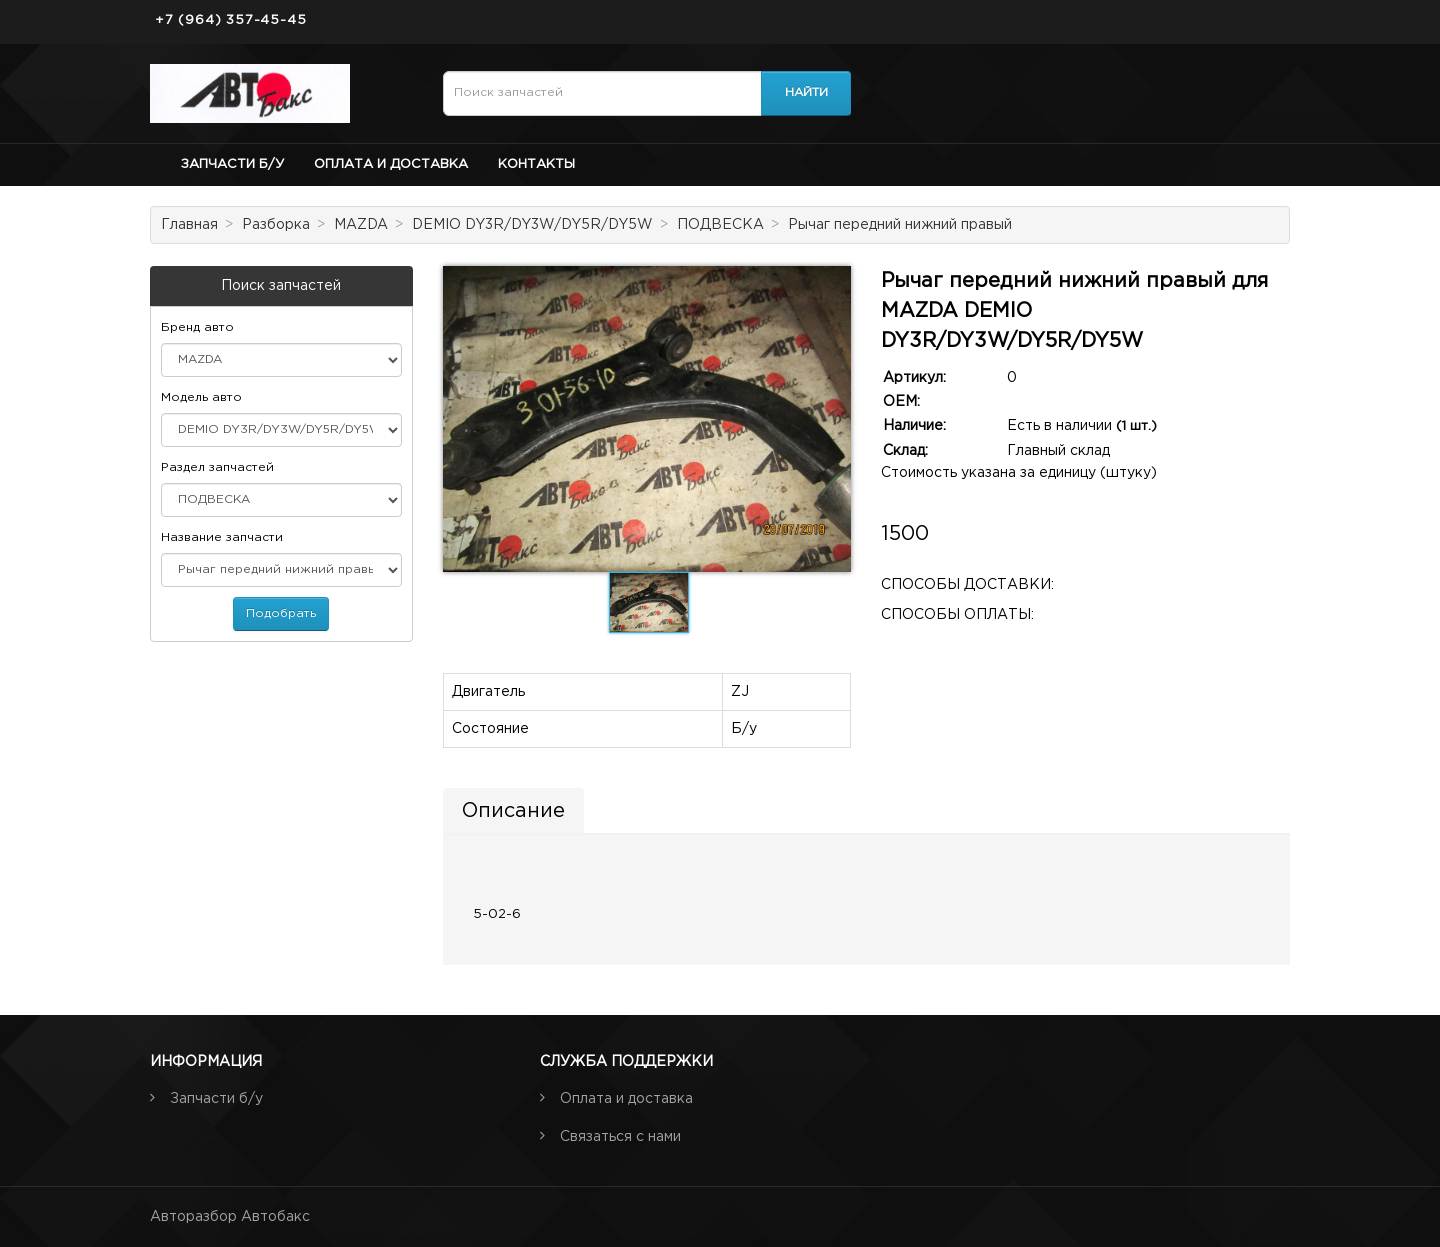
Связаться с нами (620, 1137)
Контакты (536, 164)
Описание (513, 811)
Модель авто (201, 397)
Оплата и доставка (391, 164)
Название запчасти (222, 537)
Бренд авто (197, 327)
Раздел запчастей (217, 467)
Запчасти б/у (232, 164)
